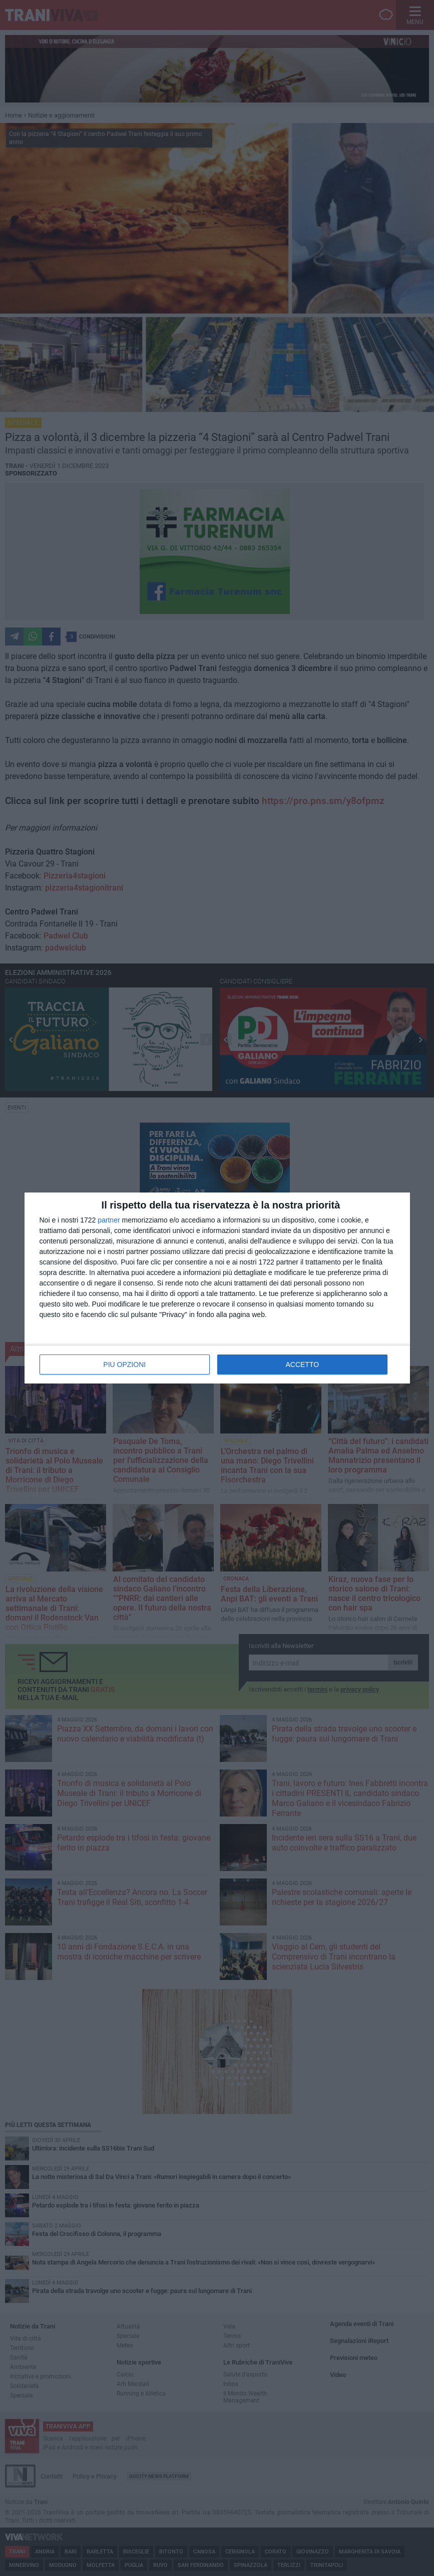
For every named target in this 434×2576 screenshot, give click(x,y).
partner (109, 1220)
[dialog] (217, 1288)
